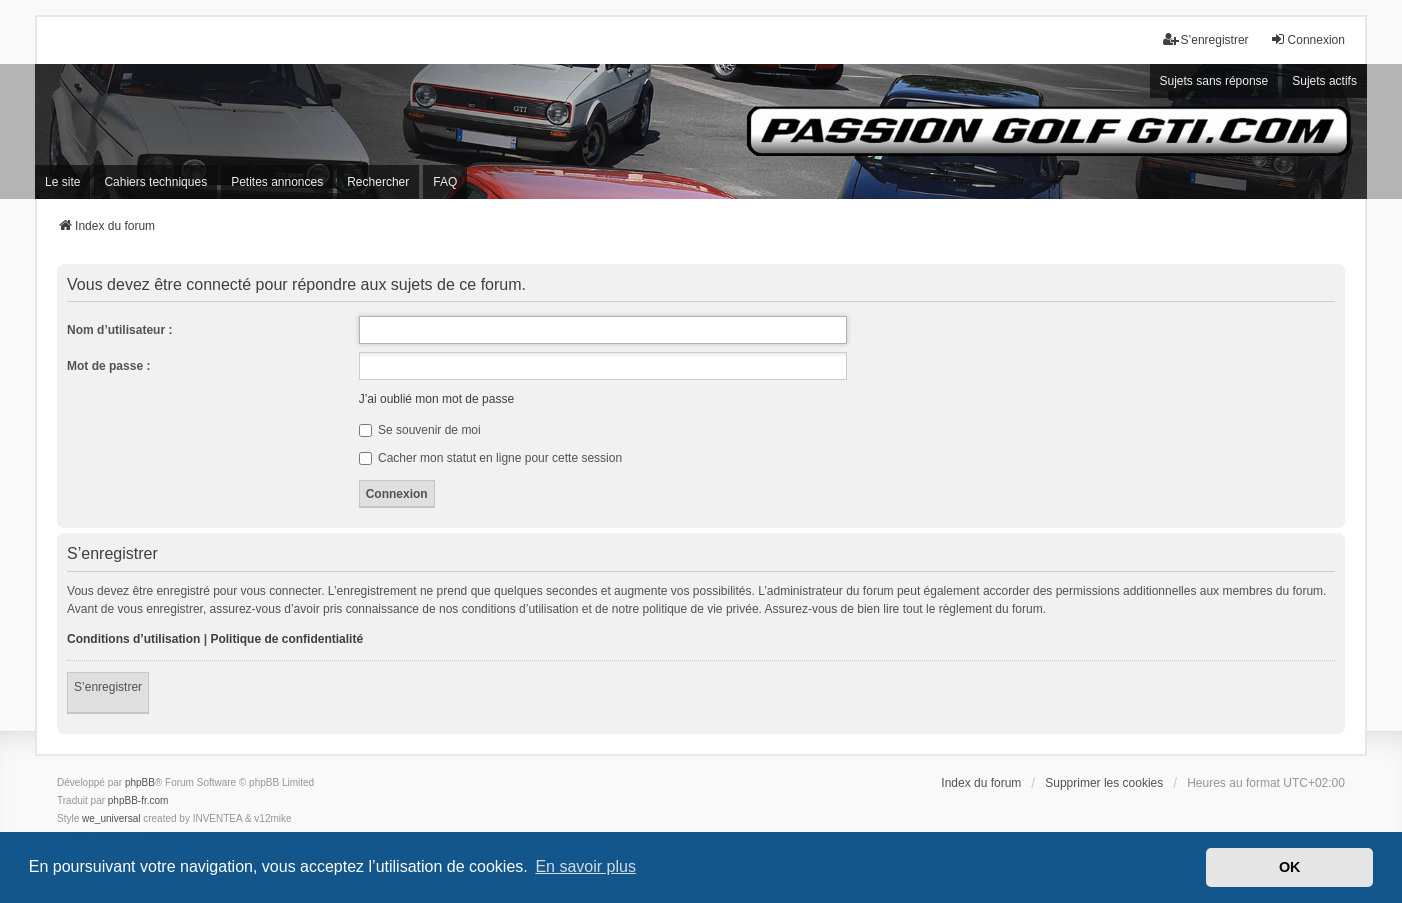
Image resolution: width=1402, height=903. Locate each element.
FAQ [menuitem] (445, 182)
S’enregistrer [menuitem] (1206, 39)
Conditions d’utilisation (133, 639)
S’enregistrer (108, 687)
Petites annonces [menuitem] (277, 182)
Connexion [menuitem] (1307, 39)
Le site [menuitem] (62, 182)
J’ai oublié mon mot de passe (436, 399)
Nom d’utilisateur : (119, 330)
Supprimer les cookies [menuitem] (1104, 783)
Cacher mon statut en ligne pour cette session (490, 458)
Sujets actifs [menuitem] (1324, 81)
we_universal (111, 818)
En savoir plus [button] (585, 866)
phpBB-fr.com (138, 800)
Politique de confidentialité (286, 639)
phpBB (140, 782)
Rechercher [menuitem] (378, 182)
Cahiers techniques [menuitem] (155, 182)
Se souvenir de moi (420, 430)
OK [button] (1290, 867)
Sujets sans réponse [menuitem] (1214, 81)
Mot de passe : (108, 366)
